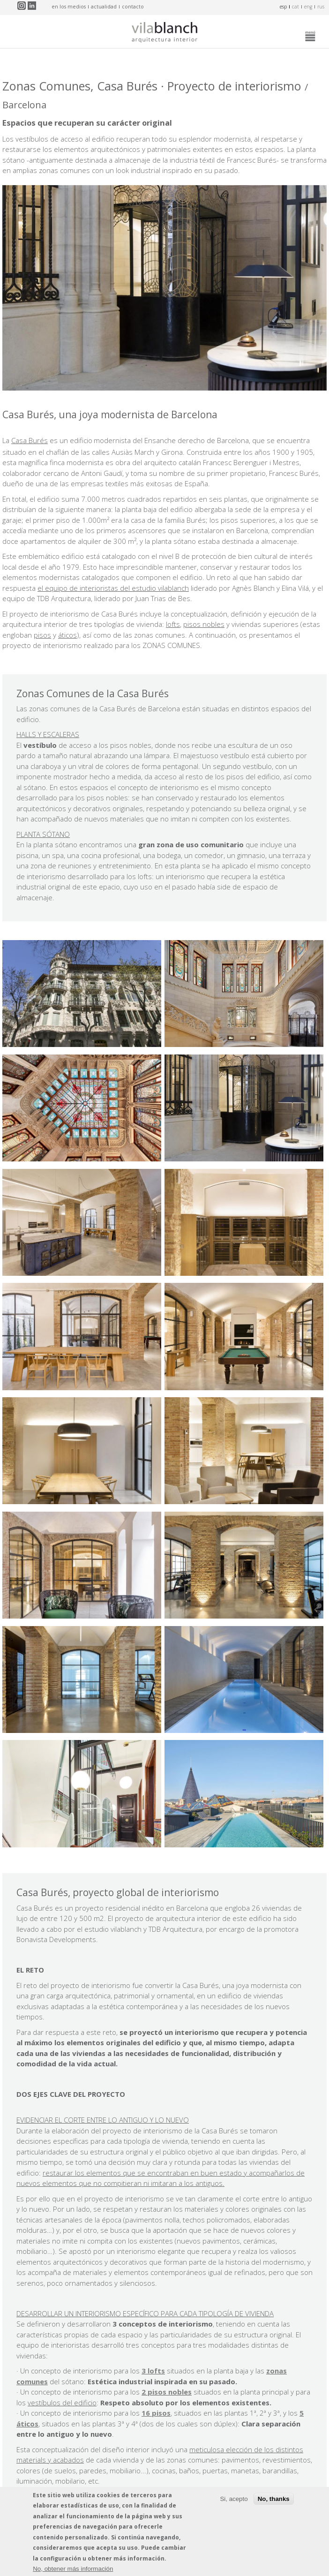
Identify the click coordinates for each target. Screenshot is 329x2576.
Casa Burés (29, 440)
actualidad (104, 6)
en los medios (69, 6)
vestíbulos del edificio (62, 2402)
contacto (133, 6)
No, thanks (274, 2499)
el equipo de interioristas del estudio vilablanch (113, 588)
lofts (173, 624)
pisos (42, 635)
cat (295, 6)
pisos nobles (203, 624)
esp (283, 6)
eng (308, 6)
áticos (67, 635)
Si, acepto (233, 2499)
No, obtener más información (73, 2569)
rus (320, 6)
